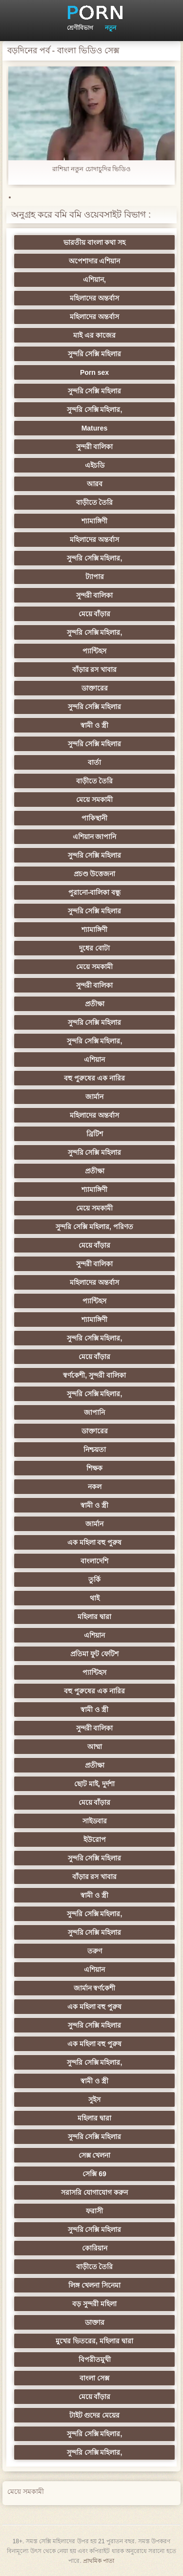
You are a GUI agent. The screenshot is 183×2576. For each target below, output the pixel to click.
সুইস (94, 2099)
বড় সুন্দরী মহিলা (94, 2304)
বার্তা (94, 762)
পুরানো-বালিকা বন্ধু (94, 892)
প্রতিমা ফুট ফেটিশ (94, 1654)
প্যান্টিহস (94, 651)
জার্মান (94, 1097)
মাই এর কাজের (94, 335)
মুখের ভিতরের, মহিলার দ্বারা (94, 2341)
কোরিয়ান (94, 2248)
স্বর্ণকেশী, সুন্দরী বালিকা (94, 1375)
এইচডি (94, 465)
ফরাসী (94, 2211)
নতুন (110, 27)
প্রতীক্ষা (94, 1004)
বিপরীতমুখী (95, 2359)
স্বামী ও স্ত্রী (94, 725)
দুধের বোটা (94, 948)
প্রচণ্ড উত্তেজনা (95, 874)
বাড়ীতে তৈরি (94, 502)
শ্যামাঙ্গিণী (94, 521)
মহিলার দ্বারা (94, 1617)
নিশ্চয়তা (94, 1449)
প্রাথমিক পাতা (98, 2560)
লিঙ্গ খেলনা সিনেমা (94, 2285)
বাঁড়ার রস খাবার (94, 669)
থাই (95, 1598)
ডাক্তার (94, 2322)
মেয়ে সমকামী (94, 799)
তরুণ (94, 1951)
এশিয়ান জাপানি (95, 837)
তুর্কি (94, 1579)
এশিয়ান (94, 1059)
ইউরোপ (94, 1839)
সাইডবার (94, 1821)
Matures (94, 428)
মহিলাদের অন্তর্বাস (94, 298)
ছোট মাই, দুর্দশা (94, 1784)
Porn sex (94, 372)
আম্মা (94, 1747)
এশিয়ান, (94, 279)
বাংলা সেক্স (94, 2378)
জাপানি (94, 1412)
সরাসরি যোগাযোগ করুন (94, 2192)
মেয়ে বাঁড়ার (95, 614)
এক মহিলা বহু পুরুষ (94, 1542)
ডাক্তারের (94, 688)
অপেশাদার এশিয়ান (95, 261)
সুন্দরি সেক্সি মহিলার (95, 354)
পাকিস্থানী (94, 818)
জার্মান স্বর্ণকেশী (95, 1988)
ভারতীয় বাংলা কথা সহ (94, 242)
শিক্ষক (94, 1468)
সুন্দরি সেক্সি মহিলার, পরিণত (94, 1227)
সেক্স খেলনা (95, 2155)
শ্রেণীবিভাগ (80, 27)
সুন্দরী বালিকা (94, 447)
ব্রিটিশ (94, 1134)
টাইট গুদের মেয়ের (94, 2415)
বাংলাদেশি (94, 1561)
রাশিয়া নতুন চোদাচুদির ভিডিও (91, 169)
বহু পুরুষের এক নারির (94, 1078)
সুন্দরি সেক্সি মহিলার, (94, 409)
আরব (94, 484)
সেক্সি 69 (94, 2174)
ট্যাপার (94, 577)
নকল (95, 1487)
